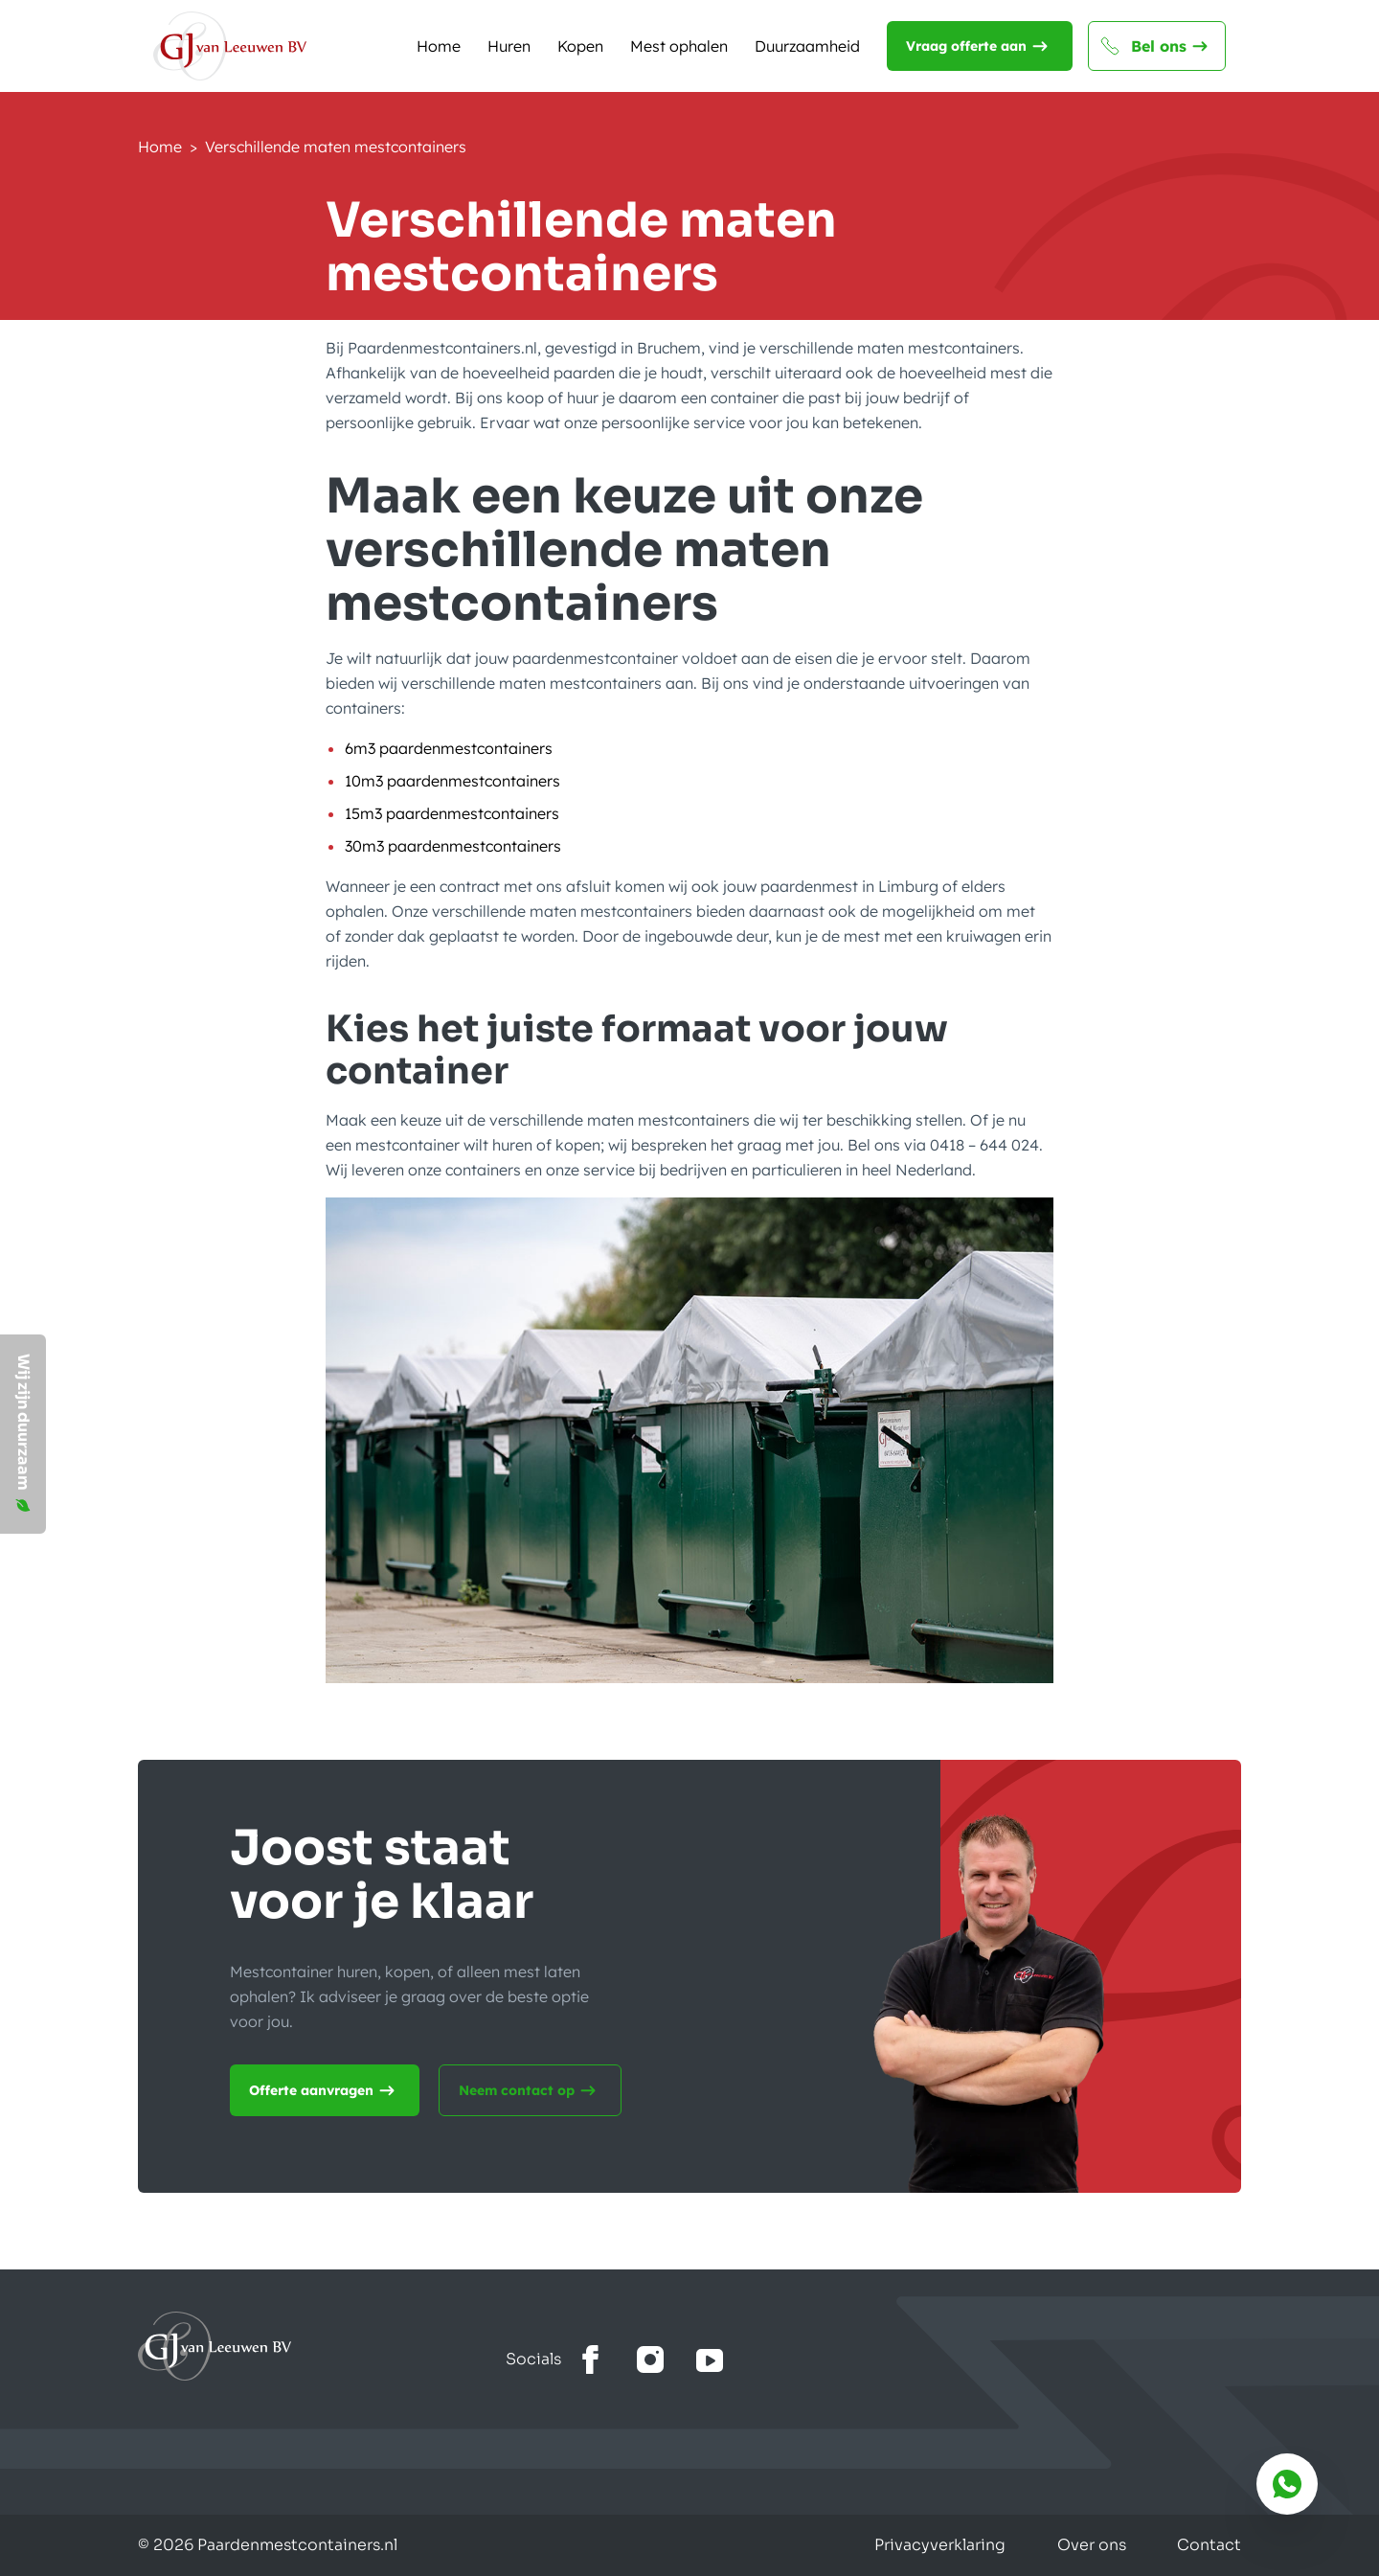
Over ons (1088, 2545)
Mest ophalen (679, 46)
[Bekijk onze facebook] (590, 2360)
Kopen (580, 46)
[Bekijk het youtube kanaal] (709, 2360)
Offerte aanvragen (324, 2090)
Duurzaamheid (807, 46)
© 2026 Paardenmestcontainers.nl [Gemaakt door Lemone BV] (267, 2545)
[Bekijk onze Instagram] (650, 2360)
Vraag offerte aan (979, 46)
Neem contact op (530, 2090)
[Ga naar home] (322, 2346)
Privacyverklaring (935, 2545)
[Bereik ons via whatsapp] (1287, 2484)
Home (439, 46)
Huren (509, 46)
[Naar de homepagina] (229, 45)
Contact (1209, 2545)
